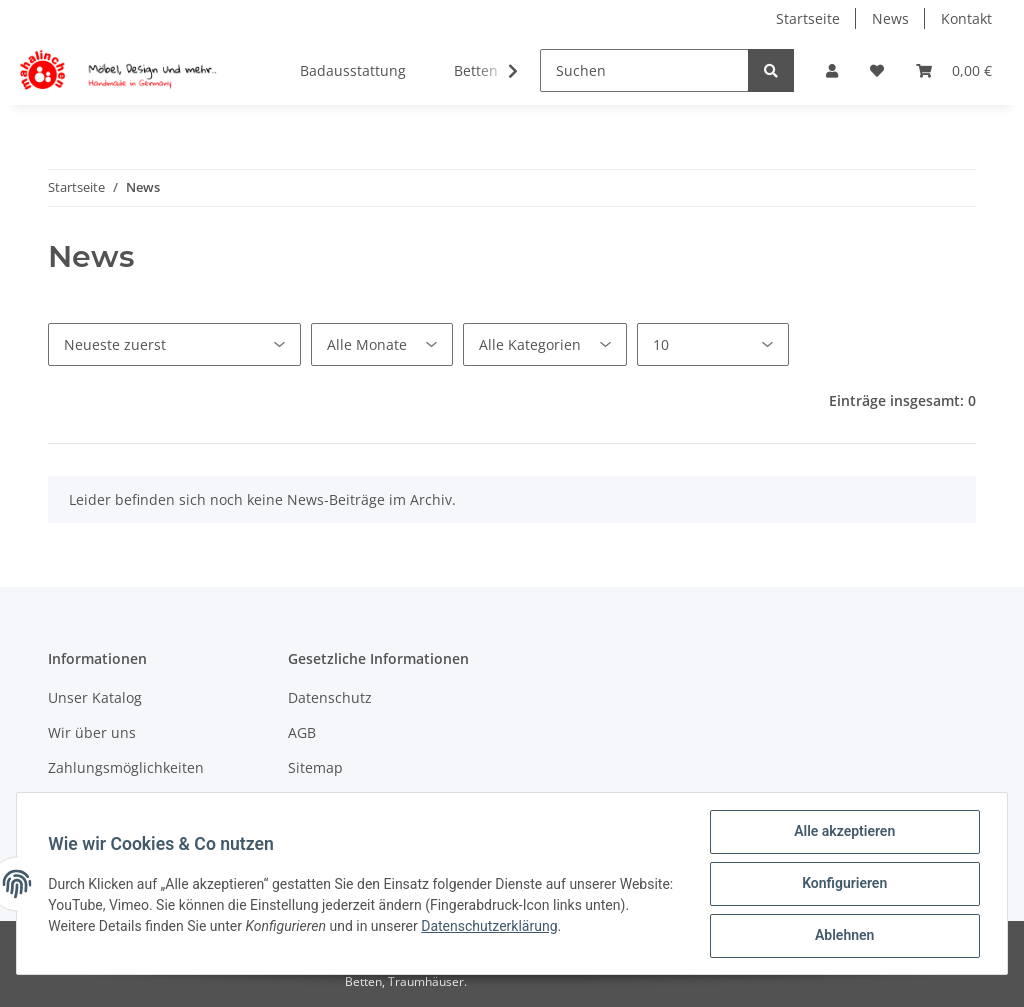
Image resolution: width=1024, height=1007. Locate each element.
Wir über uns (92, 732)
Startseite (808, 18)
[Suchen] (644, 70)
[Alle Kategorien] (545, 344)
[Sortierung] (174, 344)
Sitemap (315, 767)
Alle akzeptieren (843, 832)
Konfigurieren (843, 884)
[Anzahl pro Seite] (713, 344)
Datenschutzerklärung (537, 926)
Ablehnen (843, 936)
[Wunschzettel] (877, 70)
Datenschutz (330, 697)
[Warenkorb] (954, 70)
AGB (302, 732)
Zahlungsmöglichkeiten (126, 767)
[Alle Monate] (382, 344)
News (890, 18)
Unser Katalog (95, 697)
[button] (832, 70)
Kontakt (966, 18)
